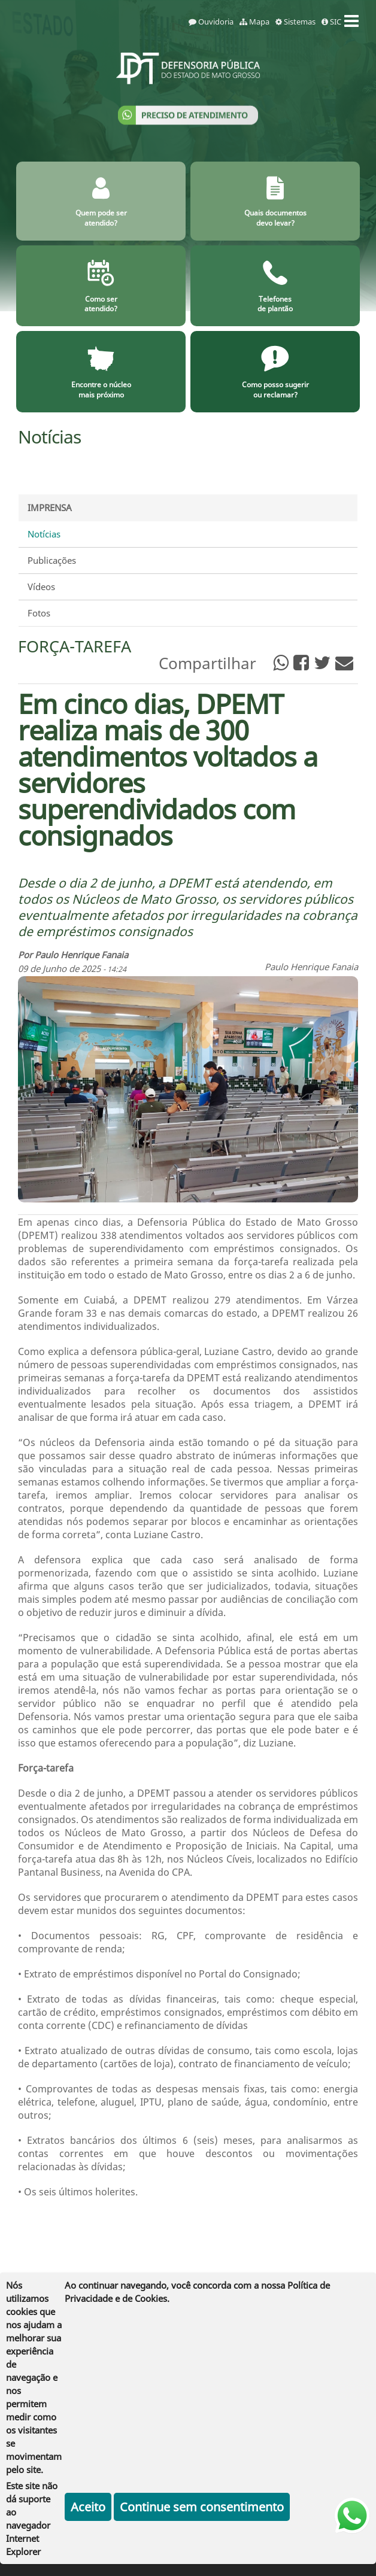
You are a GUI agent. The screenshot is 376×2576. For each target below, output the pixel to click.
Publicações (52, 560)
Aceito (88, 2507)
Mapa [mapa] (254, 21)
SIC (331, 21)
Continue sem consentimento (202, 2507)
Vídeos (41, 587)
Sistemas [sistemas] (295, 21)
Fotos (39, 613)
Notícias (44, 534)
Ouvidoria (211, 21)
